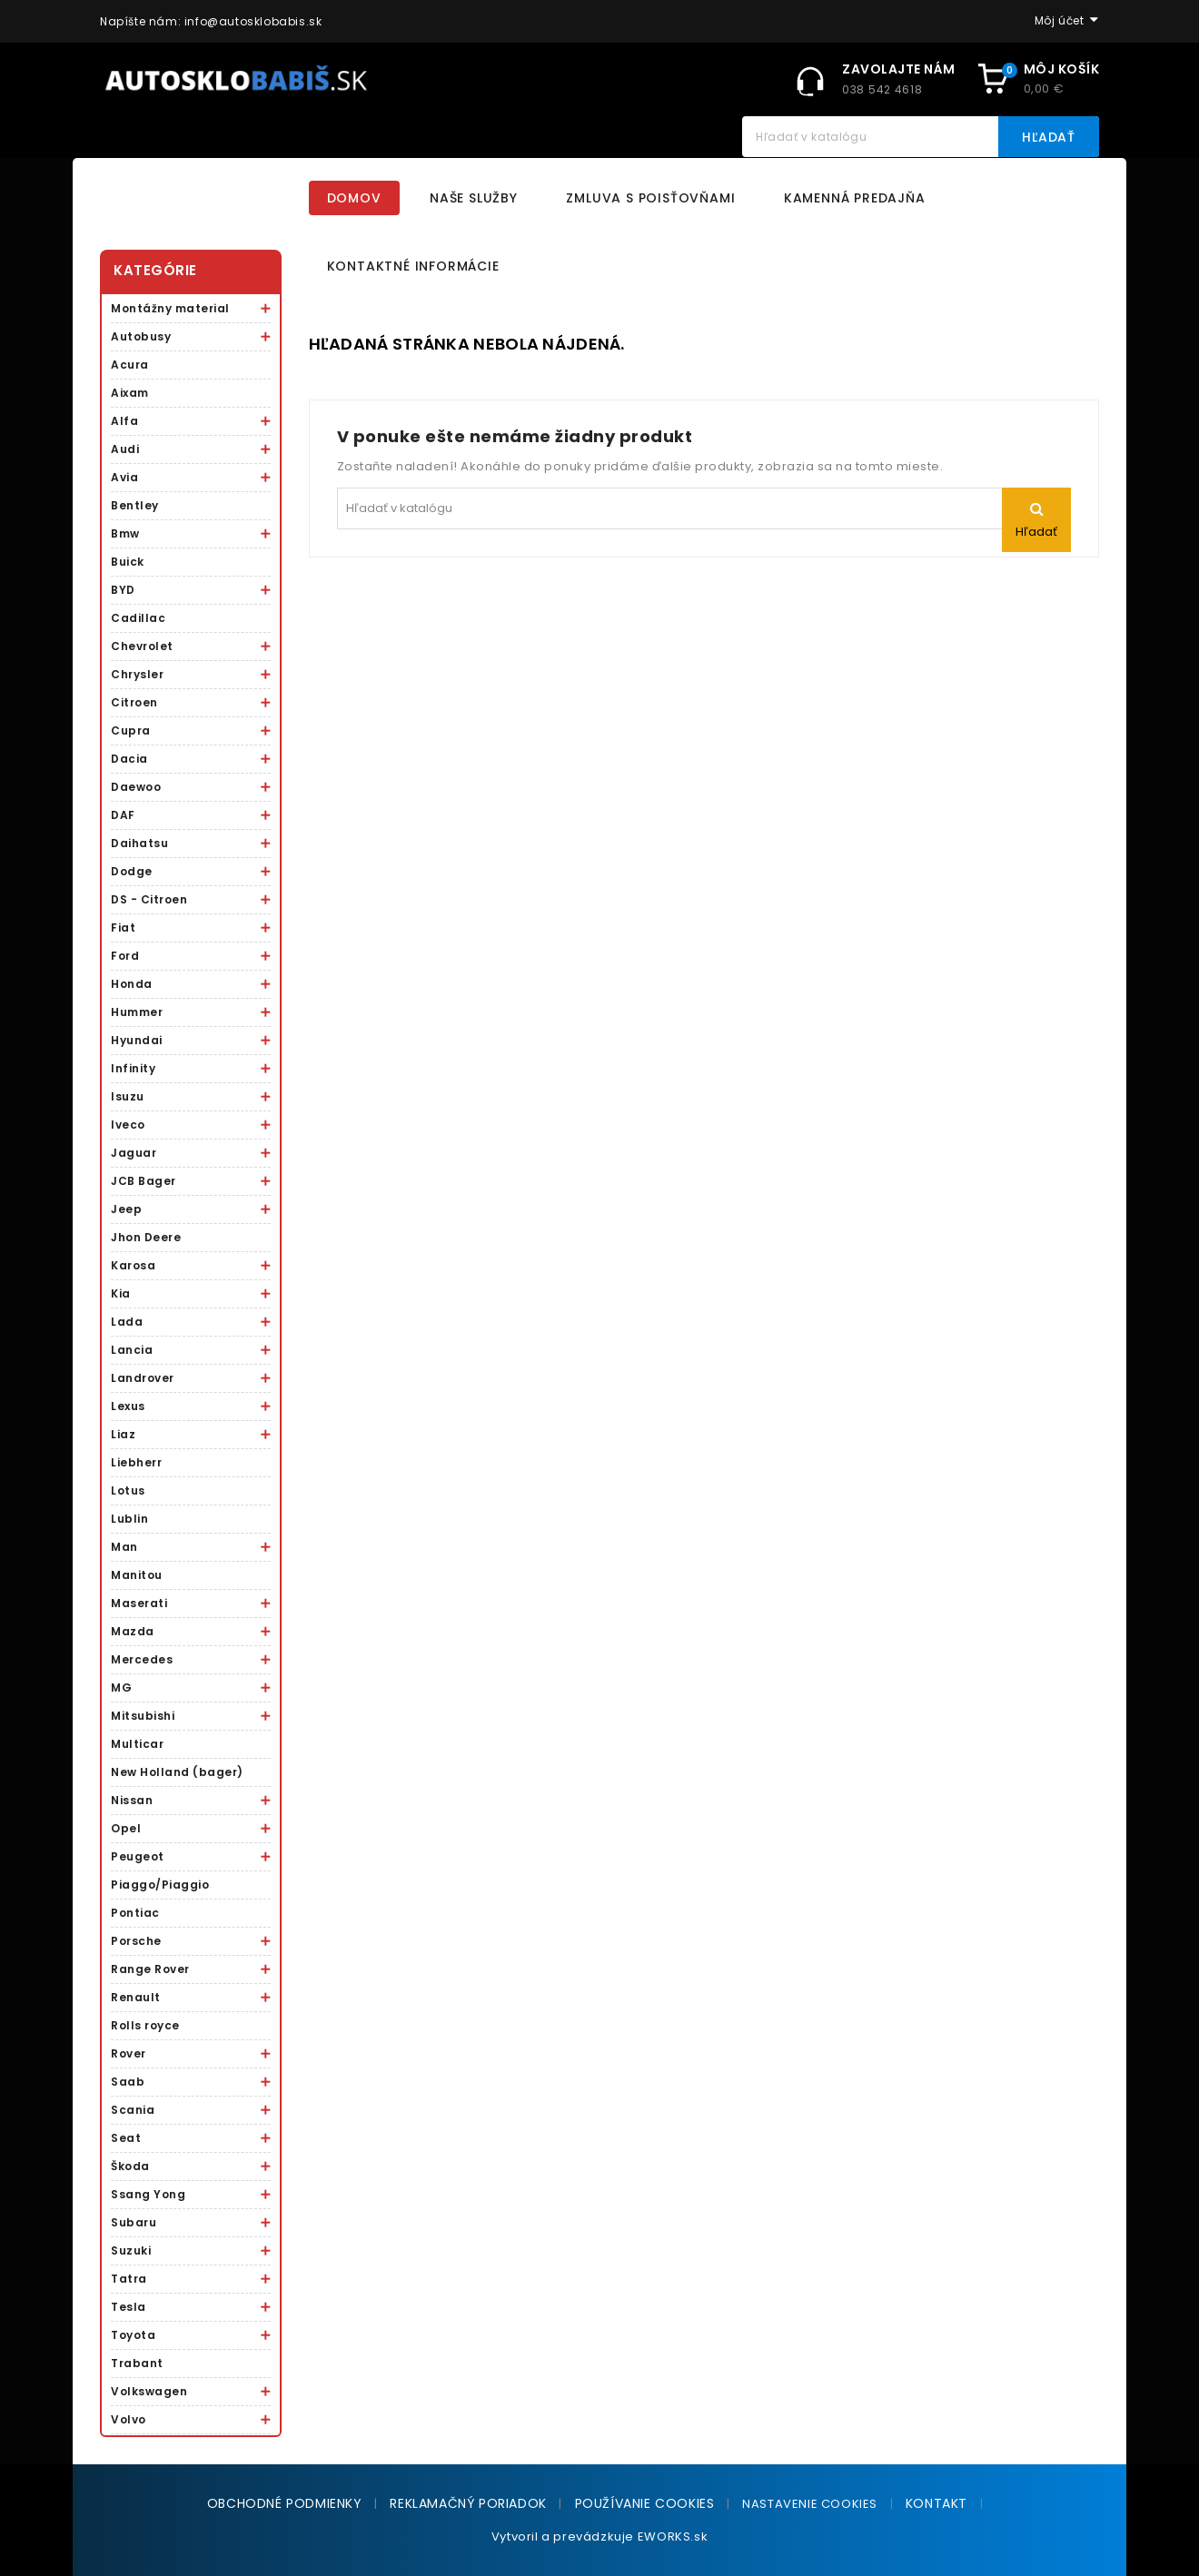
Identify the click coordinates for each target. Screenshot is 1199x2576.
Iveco (128, 1124)
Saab (127, 2081)
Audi (125, 449)
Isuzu (127, 1096)
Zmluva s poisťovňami (650, 198)
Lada (127, 1321)
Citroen (134, 702)
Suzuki (131, 2250)
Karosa (133, 1265)
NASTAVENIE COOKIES (809, 2503)
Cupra (131, 730)
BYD (123, 589)
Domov (354, 198)
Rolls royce (145, 2025)
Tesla (128, 2306)
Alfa (124, 421)
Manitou (137, 1575)
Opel (126, 1828)
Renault (136, 1997)
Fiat (123, 927)
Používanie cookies (645, 2503)
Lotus (128, 1490)
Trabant (137, 2363)
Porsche (136, 1941)
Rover (128, 2053)
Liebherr (136, 1462)
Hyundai (137, 1040)
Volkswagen (149, 2391)
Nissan (132, 1800)
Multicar (137, 1744)
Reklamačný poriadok (468, 2503)
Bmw (125, 533)
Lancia (132, 1349)
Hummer (137, 1012)
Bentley (135, 505)
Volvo (128, 2419)
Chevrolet (142, 646)
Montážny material (170, 308)
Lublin (129, 1518)
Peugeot (137, 1856)
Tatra (129, 2278)
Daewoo (136, 787)
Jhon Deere (146, 1237)
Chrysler (137, 674)
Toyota (133, 2335)
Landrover (142, 1378)
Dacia (129, 758)
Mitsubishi (142, 1715)
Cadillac (138, 618)
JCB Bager (143, 1181)
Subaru (133, 2222)
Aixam (130, 392)
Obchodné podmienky (284, 2503)
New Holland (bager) (177, 1772)
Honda (132, 984)
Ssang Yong (148, 2194)
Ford (125, 955)
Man (124, 1546)
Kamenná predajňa (855, 198)
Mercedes (142, 1659)
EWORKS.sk (673, 2536)
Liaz (123, 1434)
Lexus (128, 1406)
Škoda (130, 2166)
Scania (132, 2109)
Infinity (133, 1068)
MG (121, 1687)
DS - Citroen (149, 899)
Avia (124, 477)
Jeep (126, 1209)
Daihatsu (139, 843)
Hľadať (1048, 137)
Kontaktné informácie (413, 266)
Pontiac (135, 1912)
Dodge (132, 871)
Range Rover (150, 1969)
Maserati (139, 1603)
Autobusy (141, 336)
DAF (123, 815)
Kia (121, 1293)
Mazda (132, 1631)
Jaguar (133, 1152)
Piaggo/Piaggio (160, 1884)
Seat (126, 2138)
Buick (127, 561)
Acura (130, 364)
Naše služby (474, 198)
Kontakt (936, 2503)
